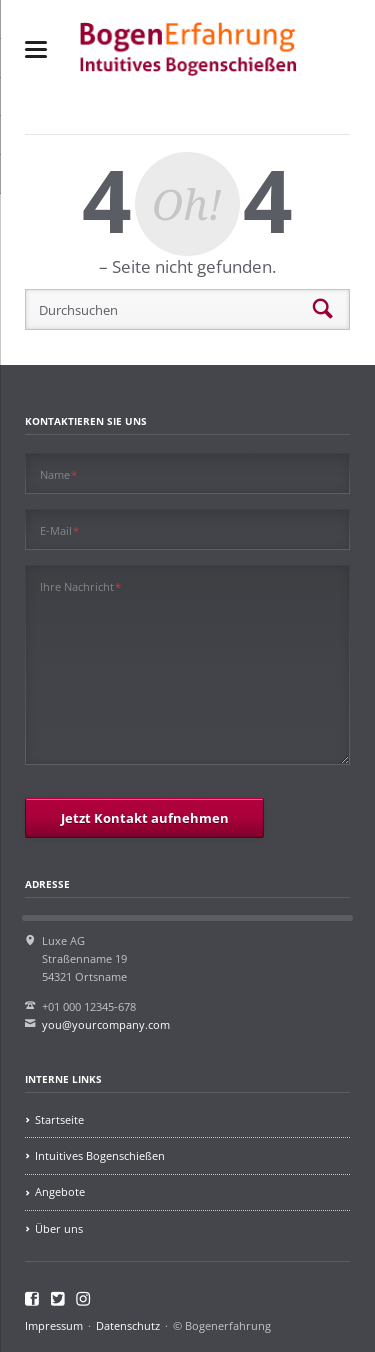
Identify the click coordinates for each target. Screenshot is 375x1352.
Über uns (59, 1228)
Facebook (32, 1299)
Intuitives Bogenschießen (100, 1155)
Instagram (83, 1299)
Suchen (323, 310)
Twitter (58, 1299)
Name (59, 474)
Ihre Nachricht (81, 586)
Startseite (59, 1119)
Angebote (60, 1191)
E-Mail (60, 530)
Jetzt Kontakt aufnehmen (145, 818)
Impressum (54, 1325)
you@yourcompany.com (106, 1024)
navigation (36, 49)
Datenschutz (128, 1325)
